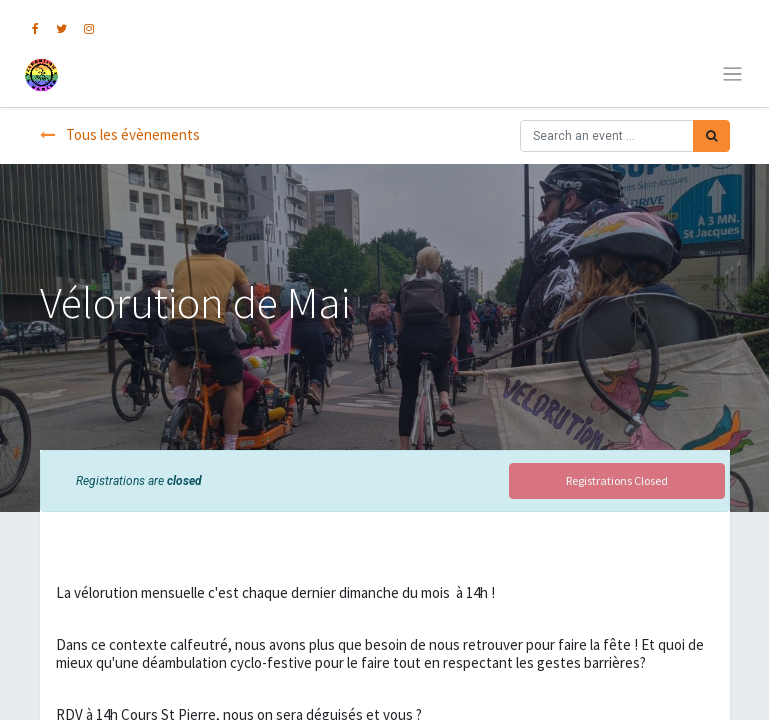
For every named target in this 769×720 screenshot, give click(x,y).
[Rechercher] (711, 136)
